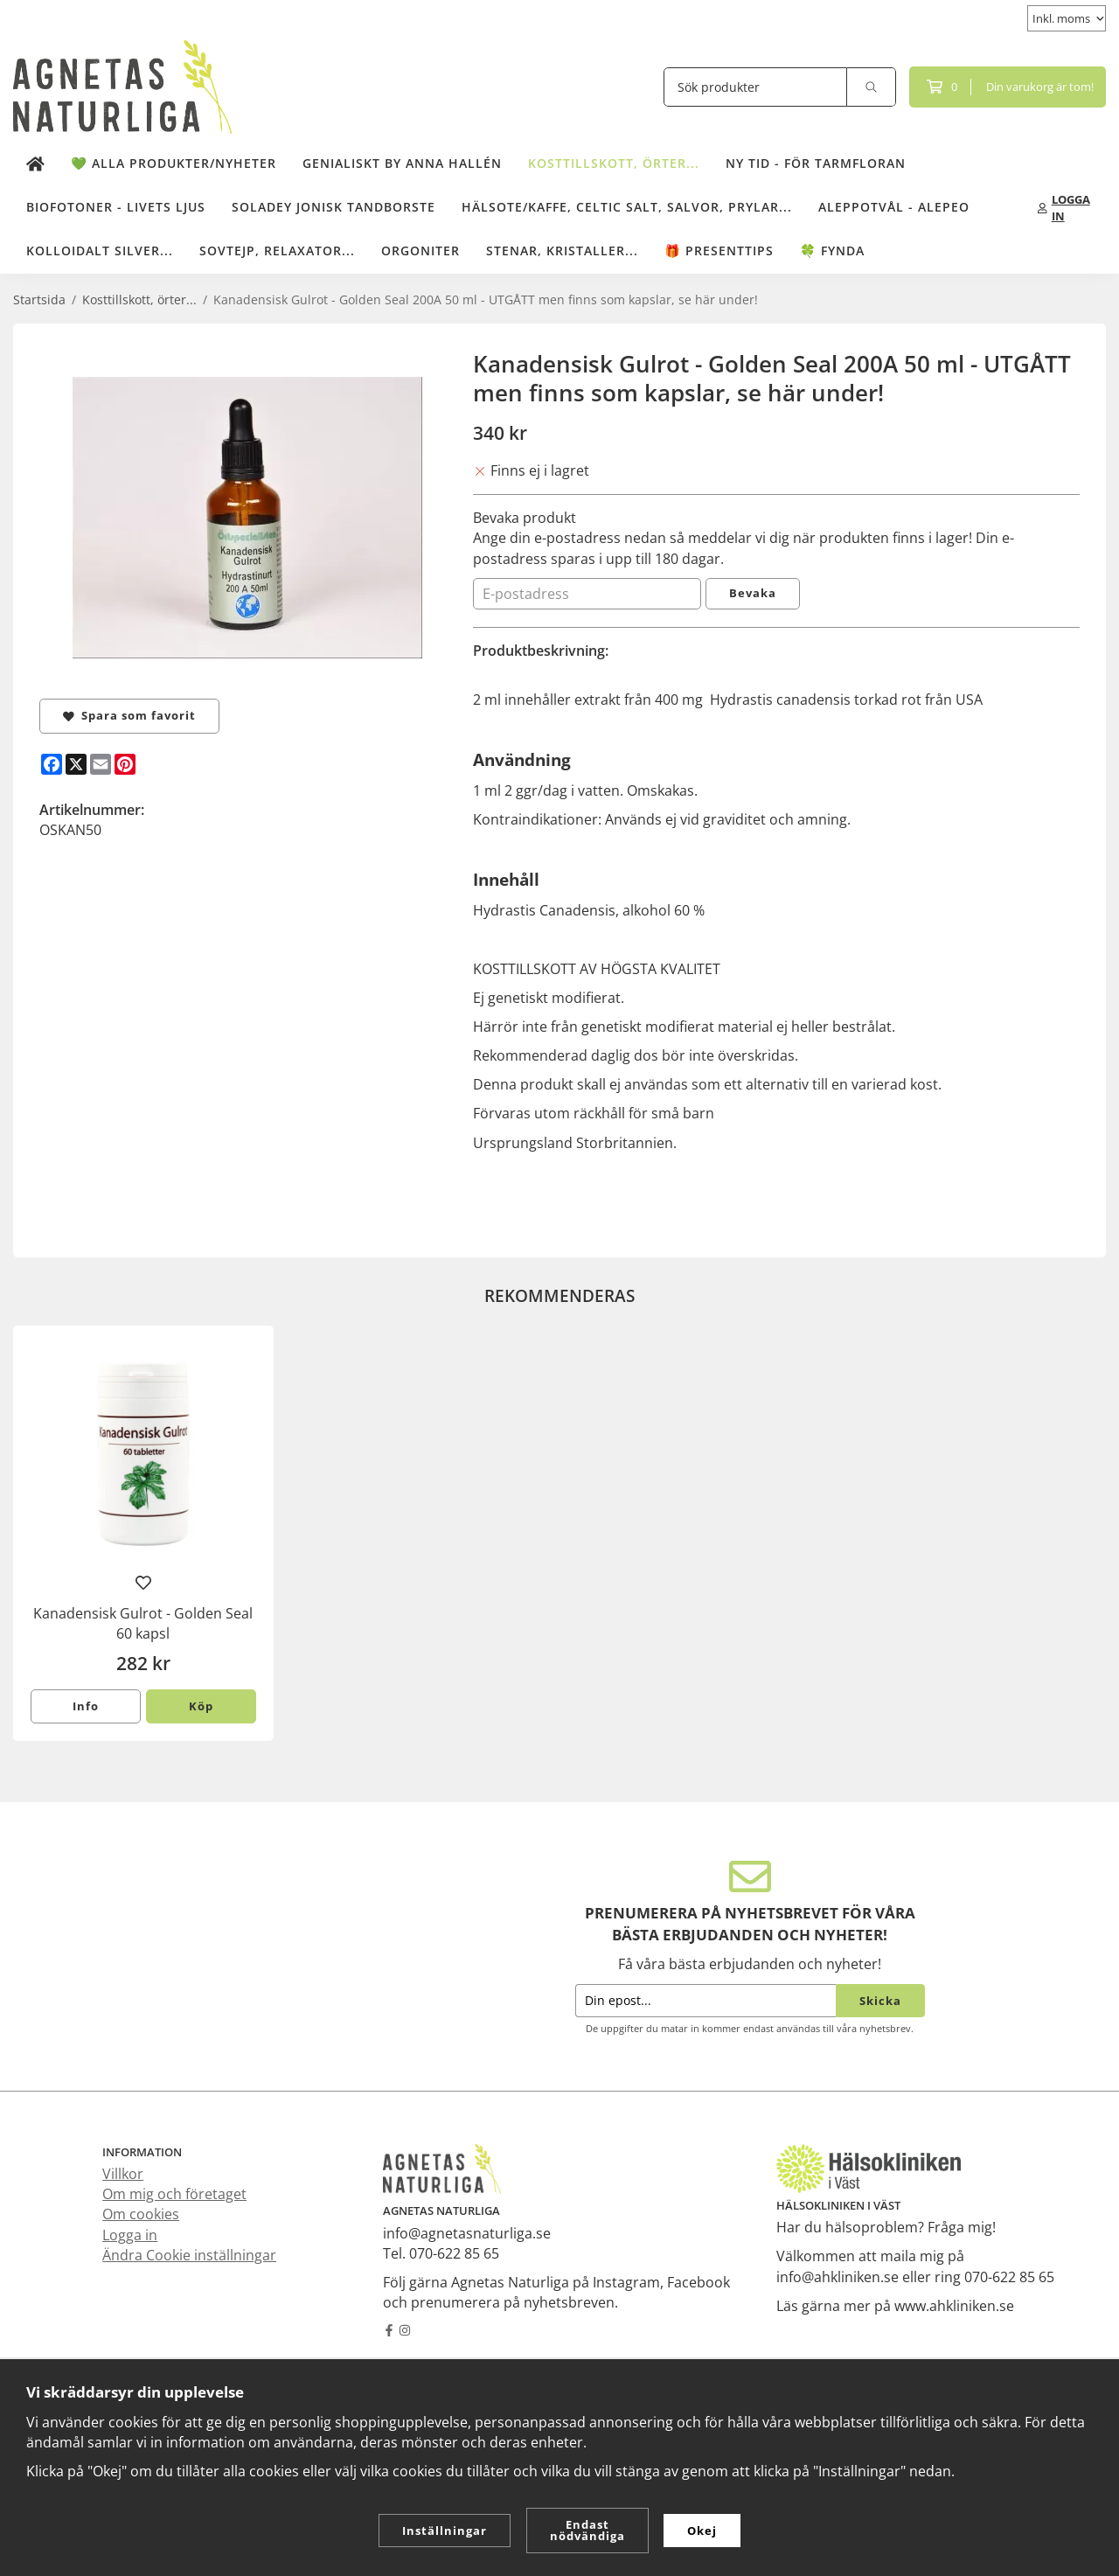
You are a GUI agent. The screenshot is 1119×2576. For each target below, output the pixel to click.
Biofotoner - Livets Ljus (115, 206)
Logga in (129, 2235)
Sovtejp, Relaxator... (277, 250)
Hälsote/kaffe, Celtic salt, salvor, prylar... (627, 206)
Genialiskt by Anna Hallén (402, 163)
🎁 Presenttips (719, 250)
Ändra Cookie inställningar (189, 2255)
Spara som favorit (129, 715)
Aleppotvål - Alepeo (894, 206)
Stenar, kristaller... (562, 250)
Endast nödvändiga (587, 2530)
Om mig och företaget (174, 2194)
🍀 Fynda (832, 250)
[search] (871, 87)
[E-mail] (100, 764)
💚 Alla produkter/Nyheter (173, 163)
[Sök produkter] (755, 87)
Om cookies (140, 2214)
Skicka (880, 2001)
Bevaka (752, 593)
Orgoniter (420, 250)
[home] (35, 164)
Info (86, 1706)
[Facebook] (51, 764)
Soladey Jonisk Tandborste (333, 206)
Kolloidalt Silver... (99, 250)
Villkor (122, 2173)
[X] (76, 764)
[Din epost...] (705, 2001)
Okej (702, 2530)
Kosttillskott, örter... (613, 163)
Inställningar (444, 2530)
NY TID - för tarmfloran (816, 163)
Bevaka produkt (524, 517)
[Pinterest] (125, 764)
